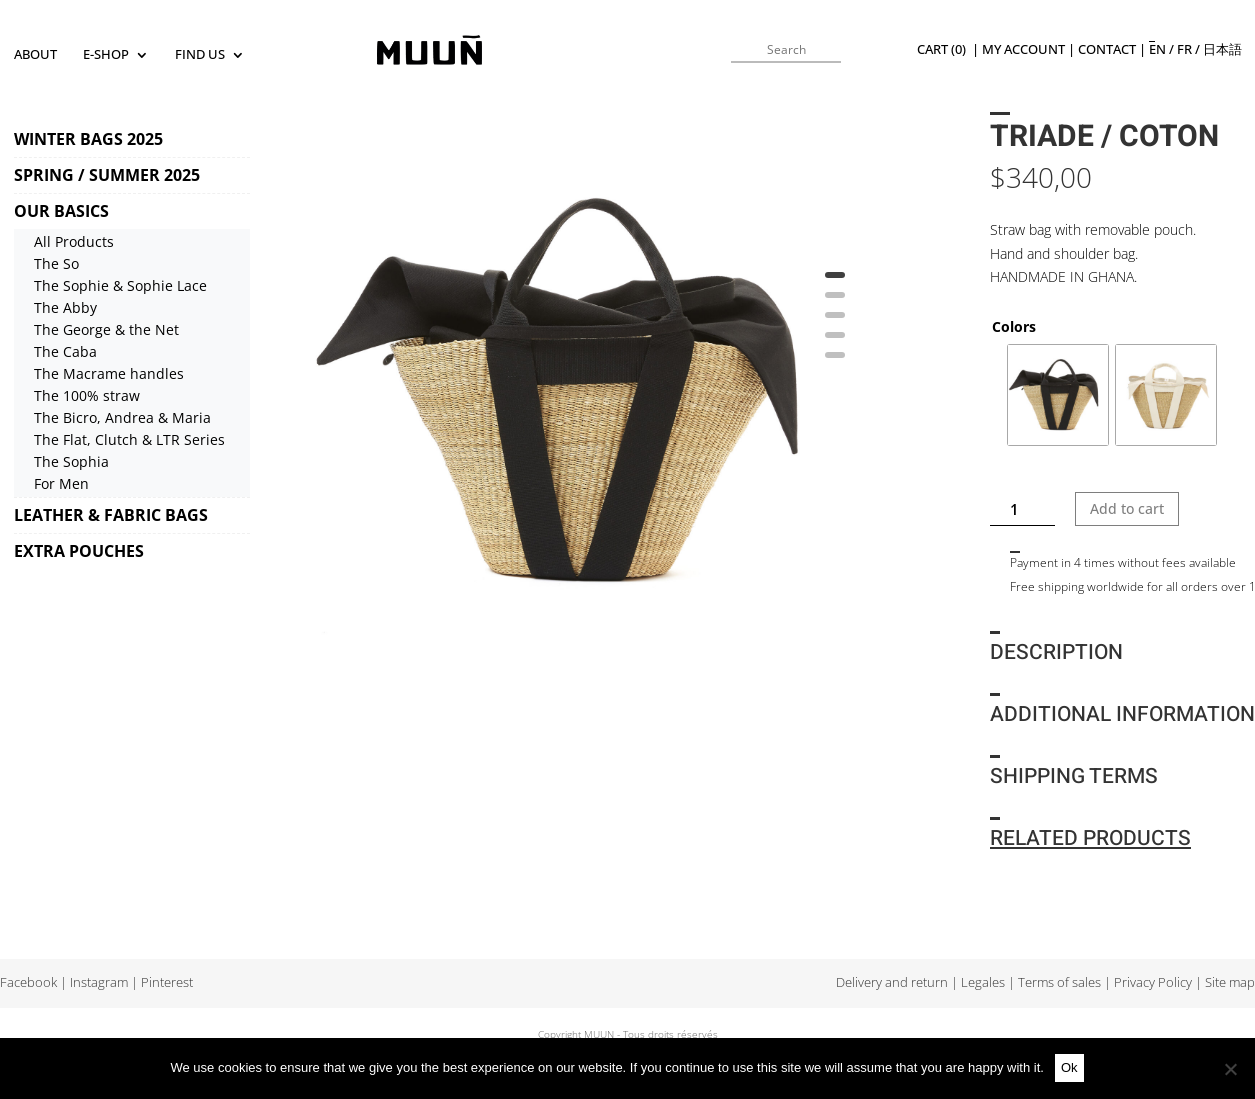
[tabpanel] (580, 392)
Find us (200, 55)
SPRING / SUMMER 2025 (107, 175)
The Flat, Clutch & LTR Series (129, 439)
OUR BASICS (61, 211)
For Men (61, 483)
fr (1184, 49)
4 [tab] (835, 342)
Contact (1107, 49)
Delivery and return (892, 982)
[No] (1230, 1069)
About (35, 55)
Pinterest (167, 982)
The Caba (65, 351)
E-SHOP (106, 55)
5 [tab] (835, 362)
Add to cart (1127, 508)
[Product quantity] (1022, 509)
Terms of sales (1059, 982)
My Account (1023, 49)
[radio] (1058, 395)
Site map (1230, 982)
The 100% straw (87, 395)
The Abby (65, 307)
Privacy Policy (1153, 982)
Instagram (99, 982)
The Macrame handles (109, 373)
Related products (1090, 838)
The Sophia (71, 461)
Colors (1014, 326)
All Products (74, 241)
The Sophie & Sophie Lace (120, 285)
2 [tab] (835, 302)
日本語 (1222, 49)
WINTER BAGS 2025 (88, 139)
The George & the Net (106, 329)
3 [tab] (835, 322)
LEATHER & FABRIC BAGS (111, 515)
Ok (1069, 1067)
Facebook (28, 982)
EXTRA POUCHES (79, 551)
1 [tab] (835, 282)
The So (56, 263)
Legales (983, 982)
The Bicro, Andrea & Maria (122, 417)
